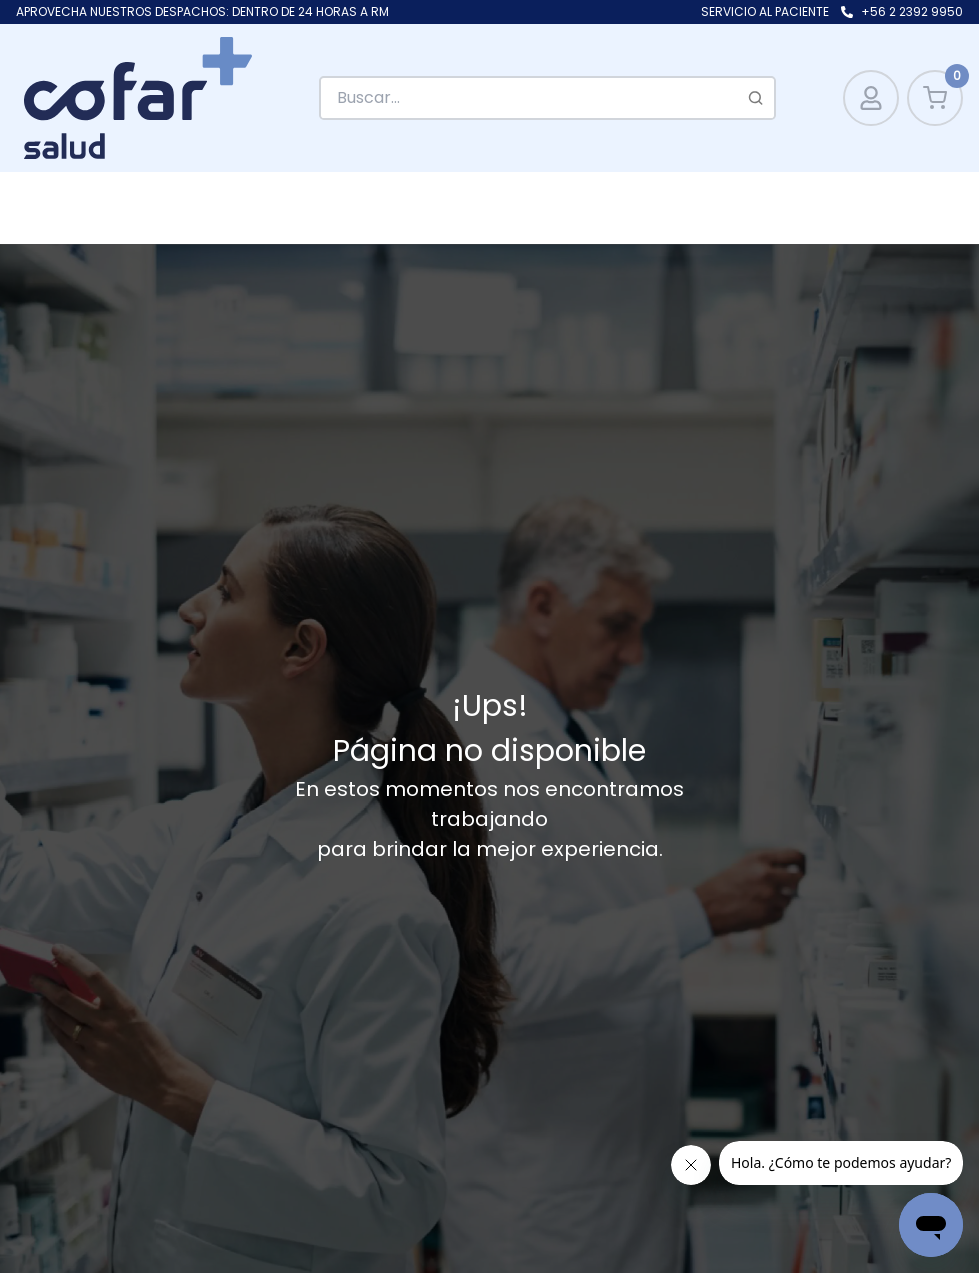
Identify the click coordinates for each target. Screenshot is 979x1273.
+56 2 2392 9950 (912, 12)
